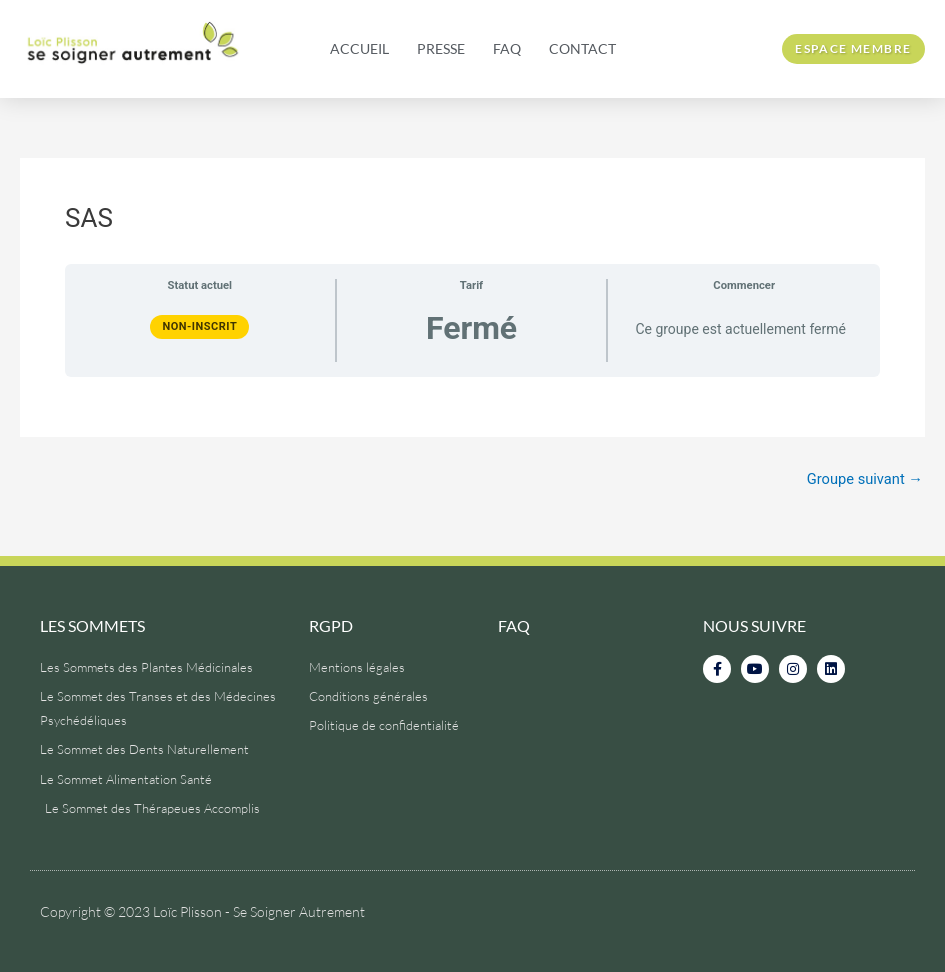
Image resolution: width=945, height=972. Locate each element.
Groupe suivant (863, 479)
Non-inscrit (199, 326)
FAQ (507, 48)
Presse (441, 48)
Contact (582, 48)
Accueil (359, 48)
